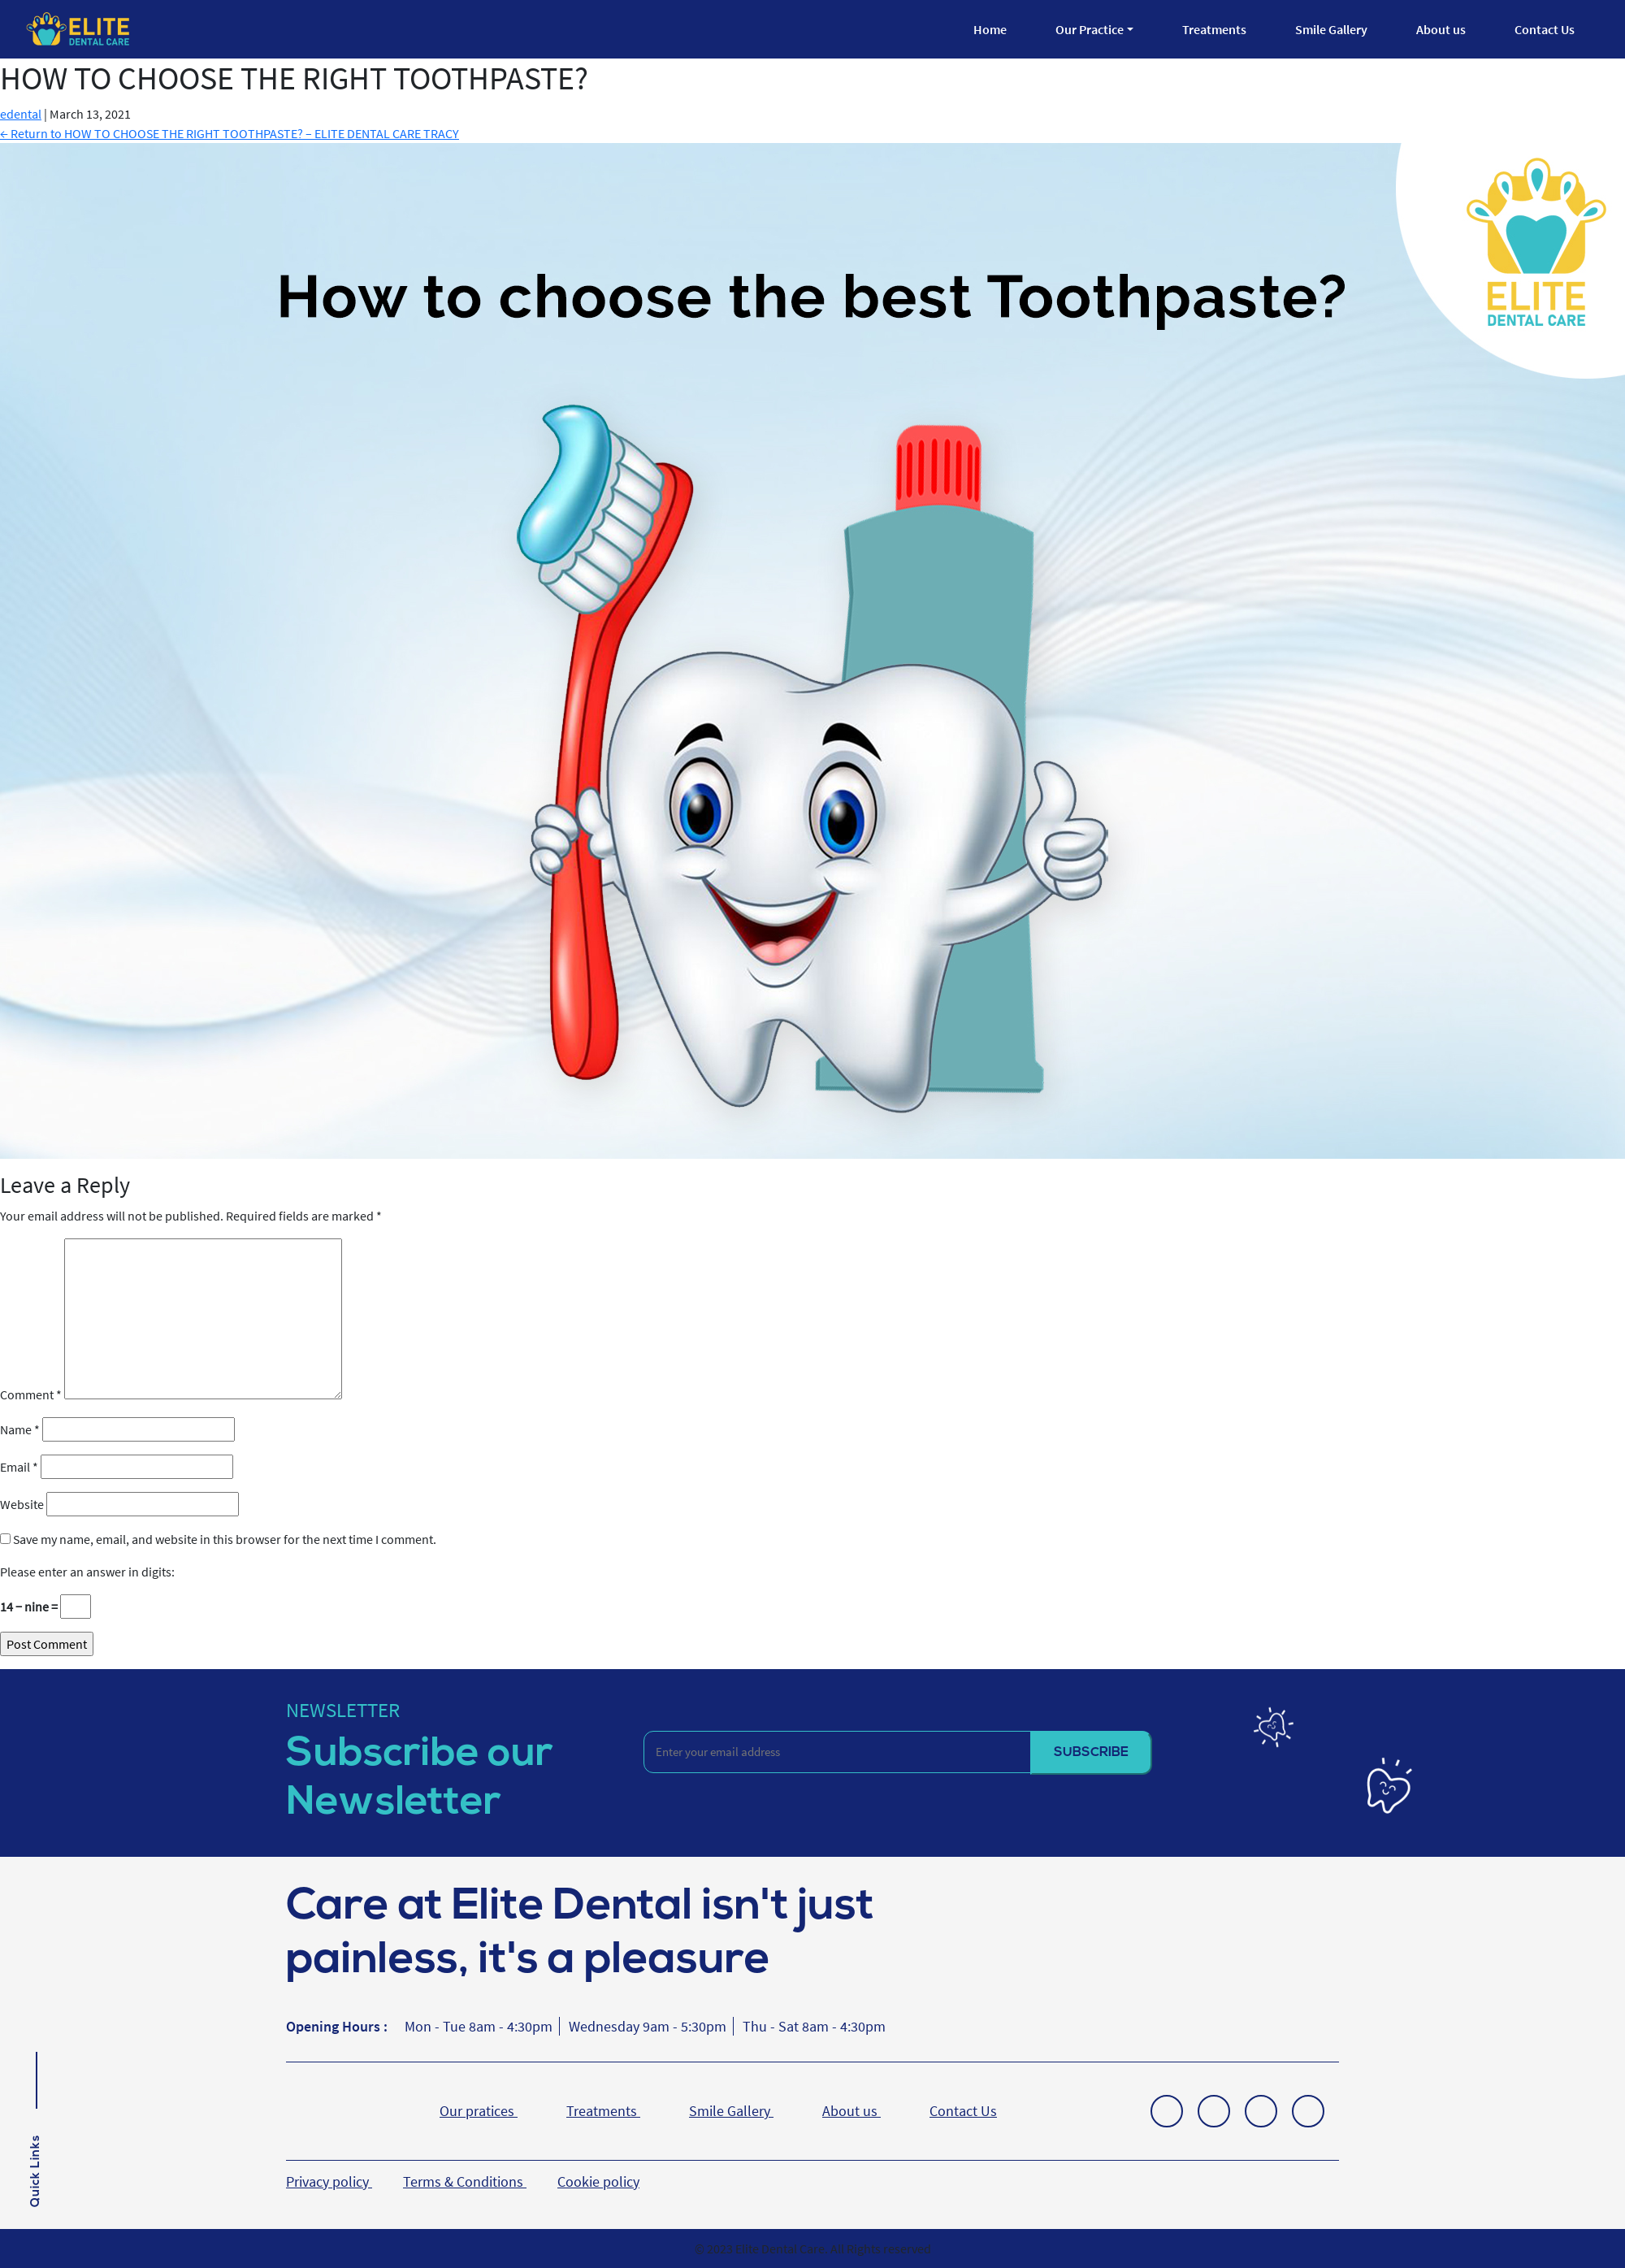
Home (990, 29)
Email (19, 1467)
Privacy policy (329, 2181)
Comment (31, 1394)
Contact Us (1544, 29)
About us (1441, 29)
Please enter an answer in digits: (87, 1571)
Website (22, 1504)
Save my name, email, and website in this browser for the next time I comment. (224, 1539)
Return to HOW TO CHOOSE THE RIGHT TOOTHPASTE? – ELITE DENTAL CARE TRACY (229, 133)
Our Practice (1089, 29)
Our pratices (479, 2110)
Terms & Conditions (464, 2181)
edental (20, 114)
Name (20, 1429)
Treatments (1214, 29)
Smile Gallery (1331, 29)
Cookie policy (598, 2181)
